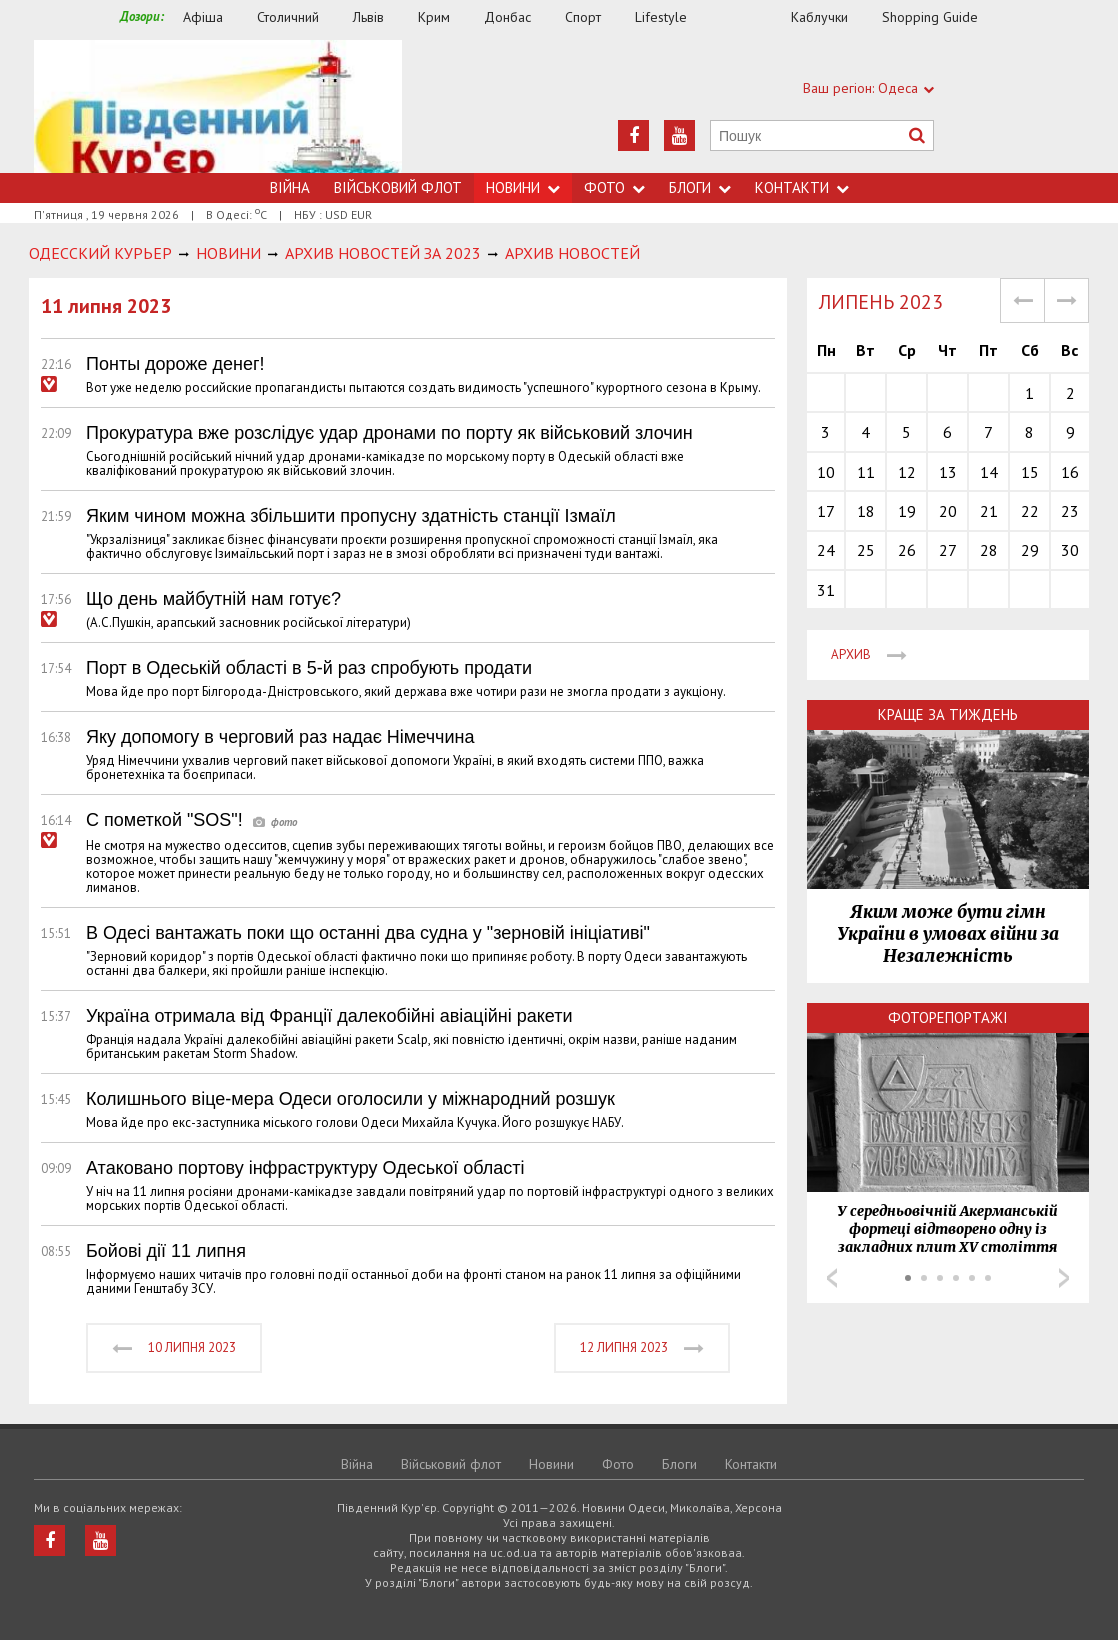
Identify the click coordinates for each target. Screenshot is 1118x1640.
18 (866, 511)
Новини (523, 187)
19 (907, 511)
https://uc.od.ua (218, 106)
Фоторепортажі (948, 1017)
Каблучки (819, 17)
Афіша (203, 17)
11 (866, 472)
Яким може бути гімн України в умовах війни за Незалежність (948, 934)
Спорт (583, 17)
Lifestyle (661, 17)
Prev (832, 1278)
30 (1070, 550)
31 (826, 590)
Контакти (802, 187)
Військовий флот (398, 187)
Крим (434, 17)
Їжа (749, 17)
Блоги (700, 187)
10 (826, 472)
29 (1030, 550)
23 (1070, 511)
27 (948, 550)
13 (948, 472)
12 (907, 472)
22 (1030, 511)
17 (826, 511)
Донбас (507, 17)
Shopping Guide (930, 17)
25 (866, 550)
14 (989, 472)
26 (907, 550)
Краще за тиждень (948, 714)
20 (948, 511)
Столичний (288, 17)
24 (826, 550)
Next (1064, 1278)
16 (1070, 472)
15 (1030, 472)
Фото (614, 187)
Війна (290, 187)
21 (989, 511)
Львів (368, 17)
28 (989, 550)
